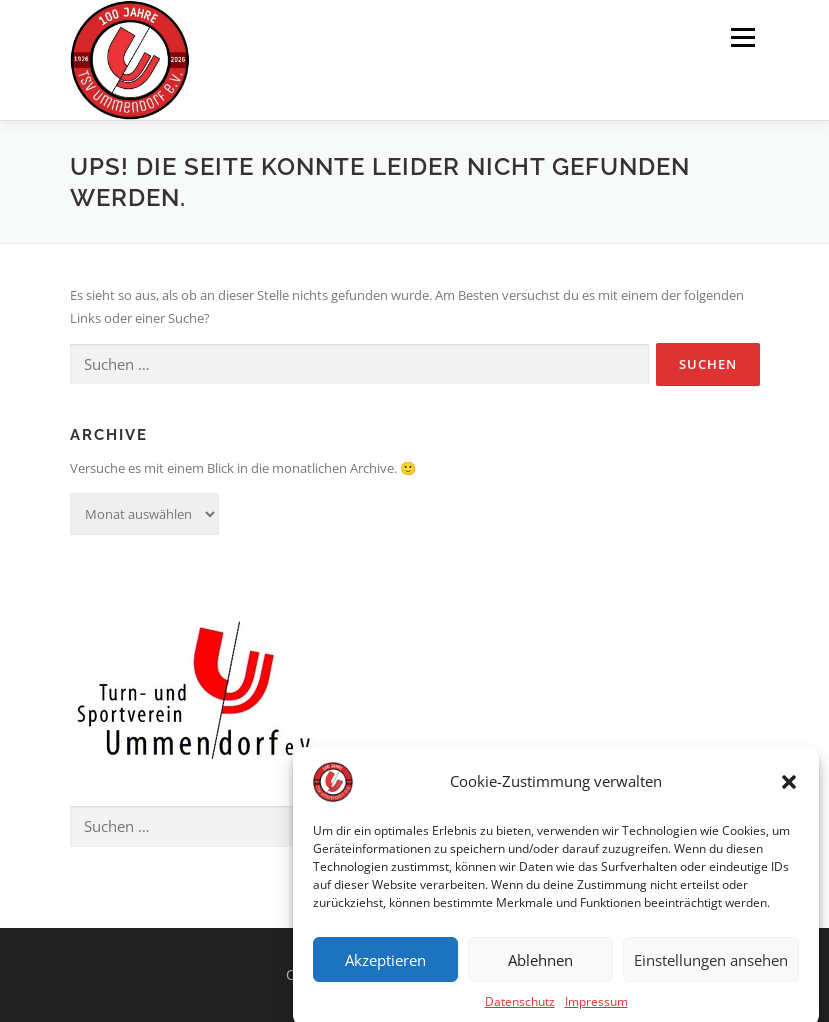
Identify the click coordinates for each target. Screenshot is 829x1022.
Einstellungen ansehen (711, 969)
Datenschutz (520, 1010)
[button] (789, 791)
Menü (742, 37)
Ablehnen (540, 969)
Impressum (596, 1010)
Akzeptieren (385, 969)
